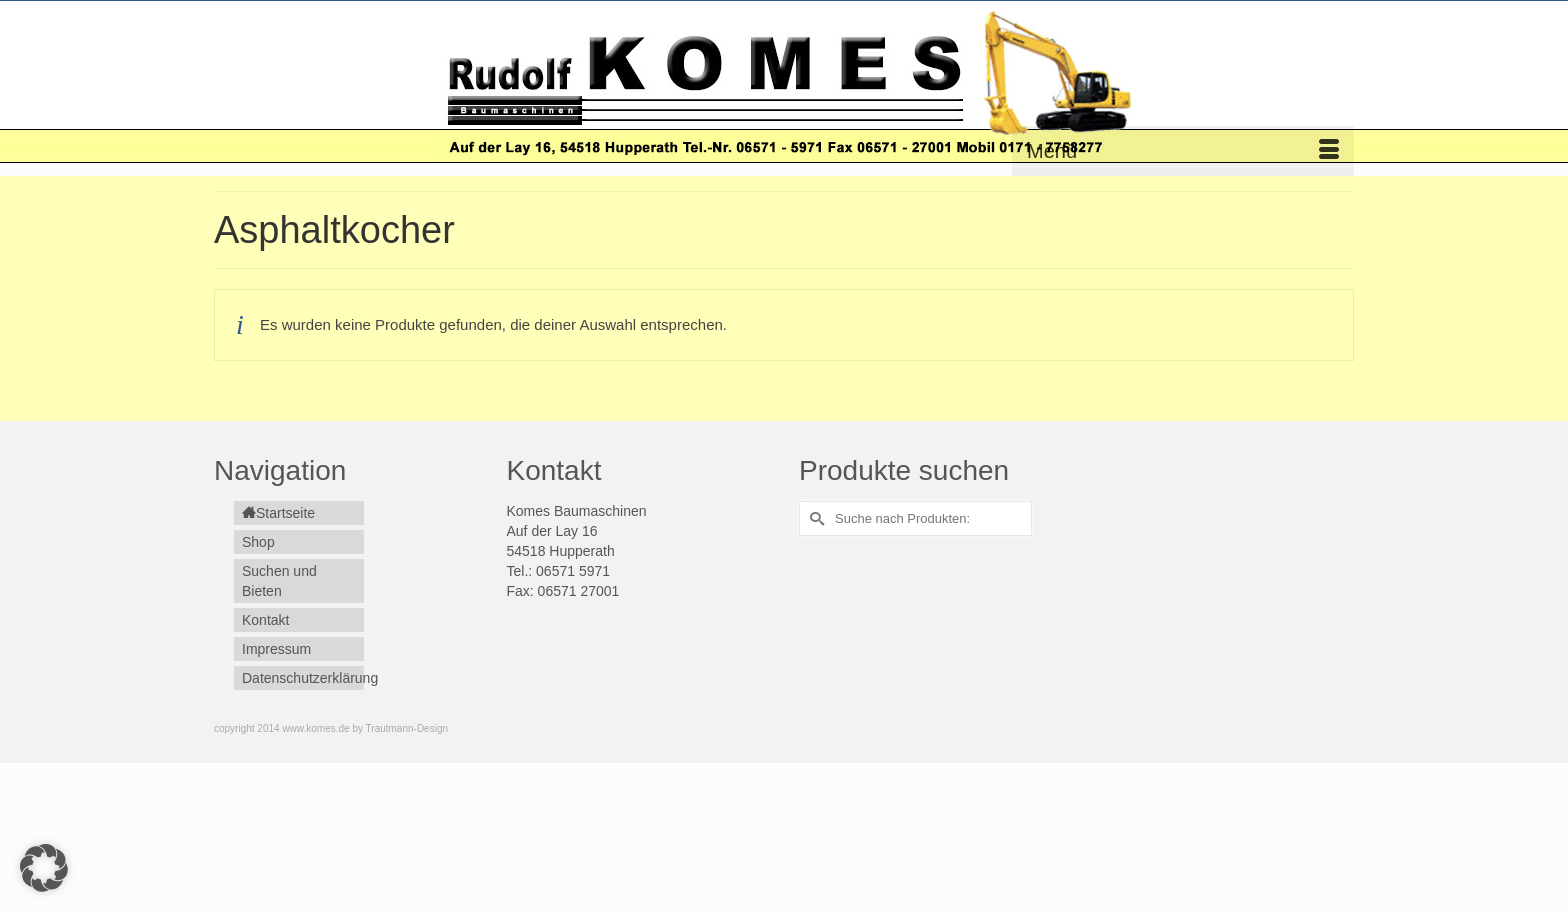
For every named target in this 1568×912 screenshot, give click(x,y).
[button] (44, 868)
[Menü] (1183, 151)
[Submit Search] (814, 518)
